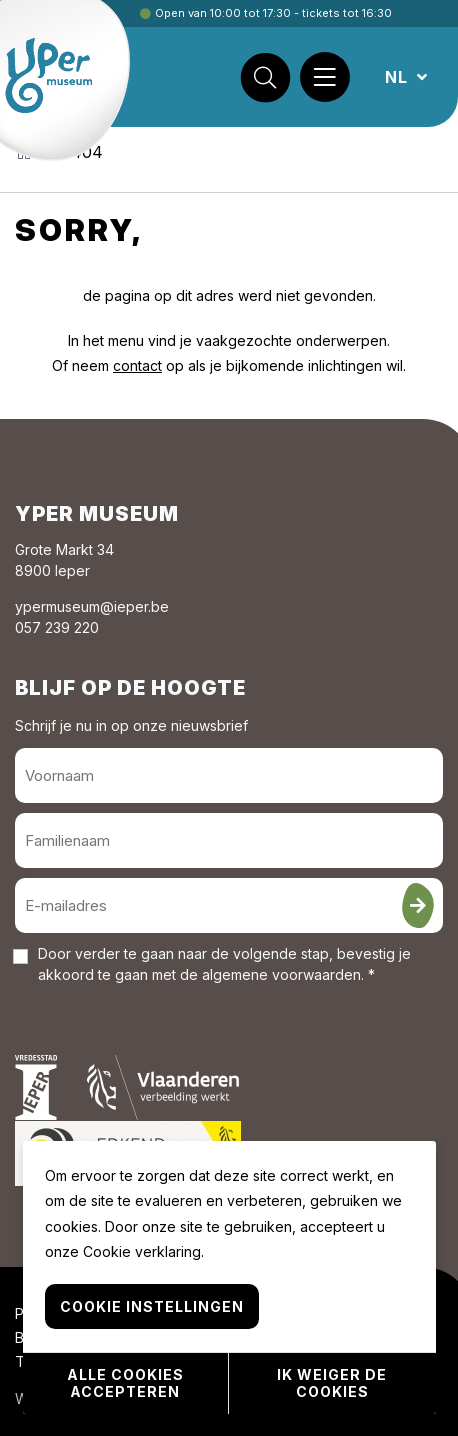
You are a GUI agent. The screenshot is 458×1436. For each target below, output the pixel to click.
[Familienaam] (229, 840)
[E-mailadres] (229, 905)
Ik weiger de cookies (332, 1383)
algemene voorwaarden (281, 974)
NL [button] (399, 77)
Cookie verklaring (142, 1251)
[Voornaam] (229, 775)
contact (137, 365)
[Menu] (325, 77)
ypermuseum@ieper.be (92, 606)
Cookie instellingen (152, 1306)
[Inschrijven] (418, 905)
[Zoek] (265, 77)
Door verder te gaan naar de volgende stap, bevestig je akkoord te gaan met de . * (224, 964)
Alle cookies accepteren (125, 1383)
